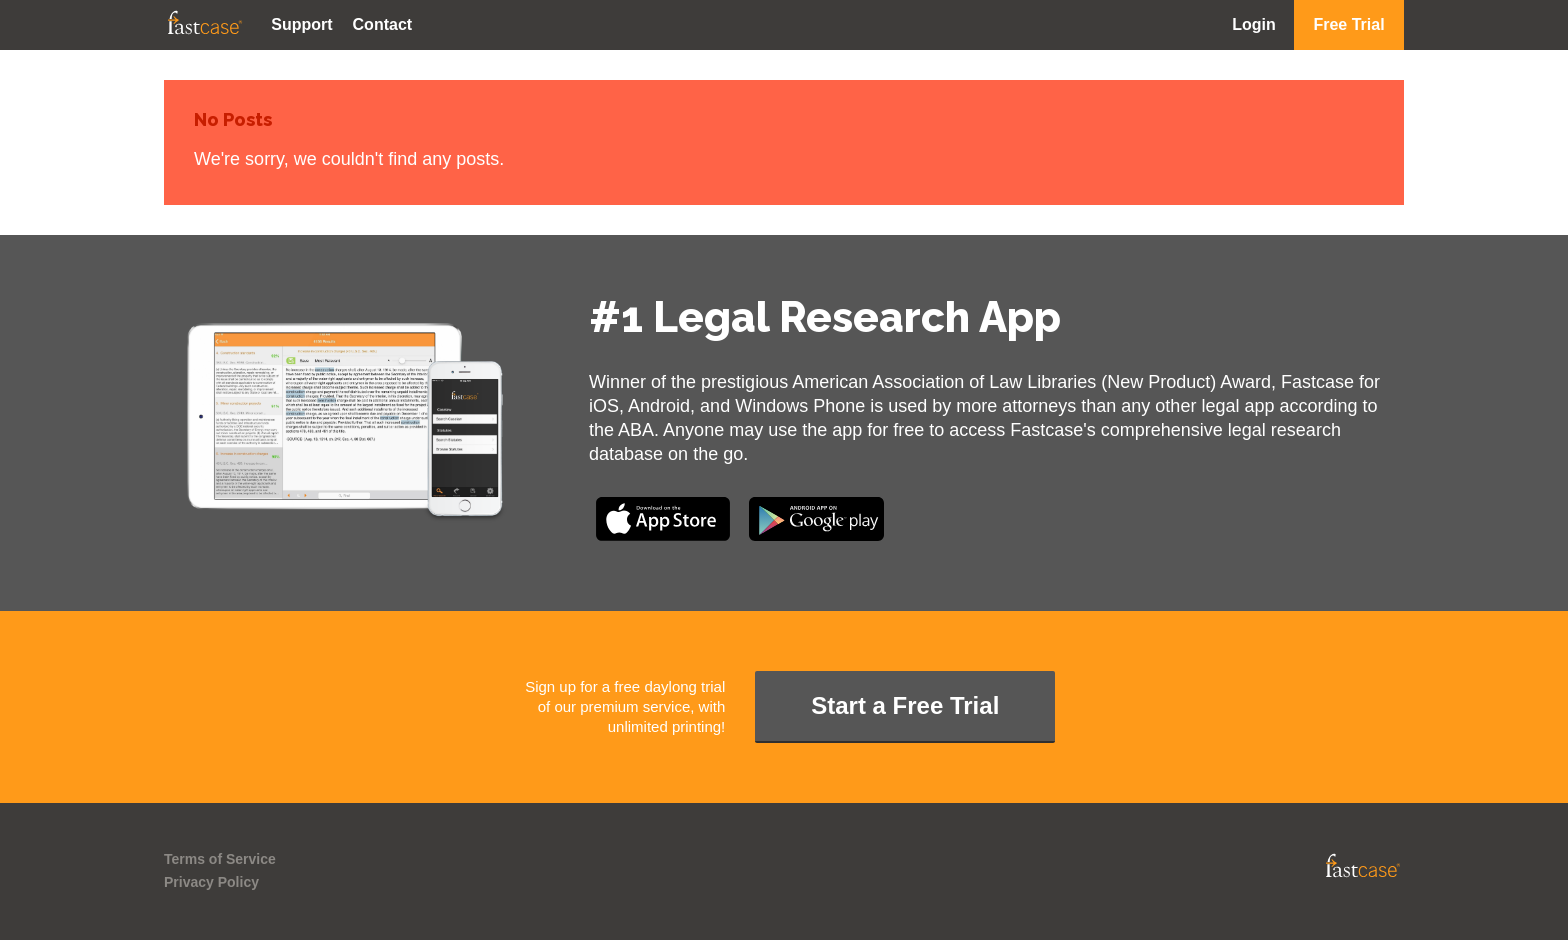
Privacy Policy (211, 882)
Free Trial (1348, 24)
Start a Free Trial (905, 705)
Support (301, 24)
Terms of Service (220, 859)
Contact (383, 24)
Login (1254, 24)
